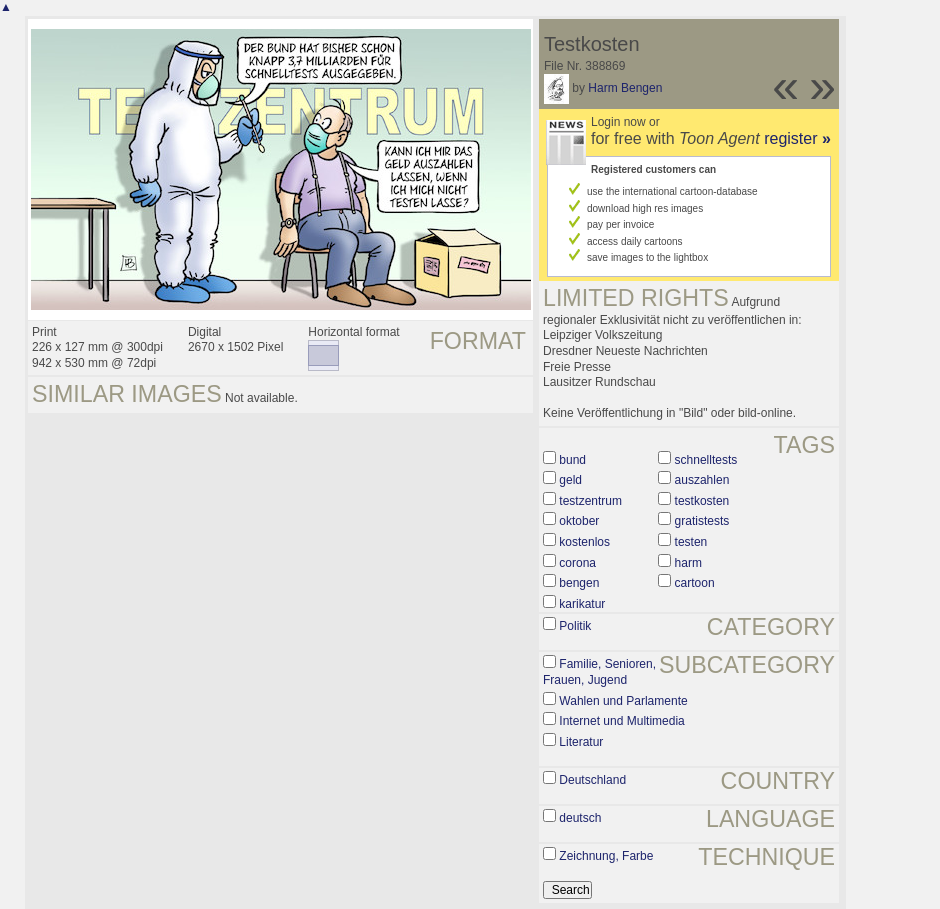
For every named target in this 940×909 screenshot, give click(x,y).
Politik (575, 626)
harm (688, 563)
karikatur (582, 604)
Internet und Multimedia (621, 721)
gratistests (702, 521)
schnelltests (706, 460)
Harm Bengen (625, 88)
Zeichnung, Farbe (606, 856)
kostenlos (584, 542)
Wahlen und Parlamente (623, 701)
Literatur (581, 742)
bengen (579, 583)
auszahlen (702, 480)
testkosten (702, 501)
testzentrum (590, 501)
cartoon (695, 583)
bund (572, 460)
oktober (579, 521)
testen (691, 542)
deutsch (580, 818)
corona (577, 563)
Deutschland (592, 780)
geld (570, 480)
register (797, 138)
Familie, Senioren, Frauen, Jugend (599, 672)
